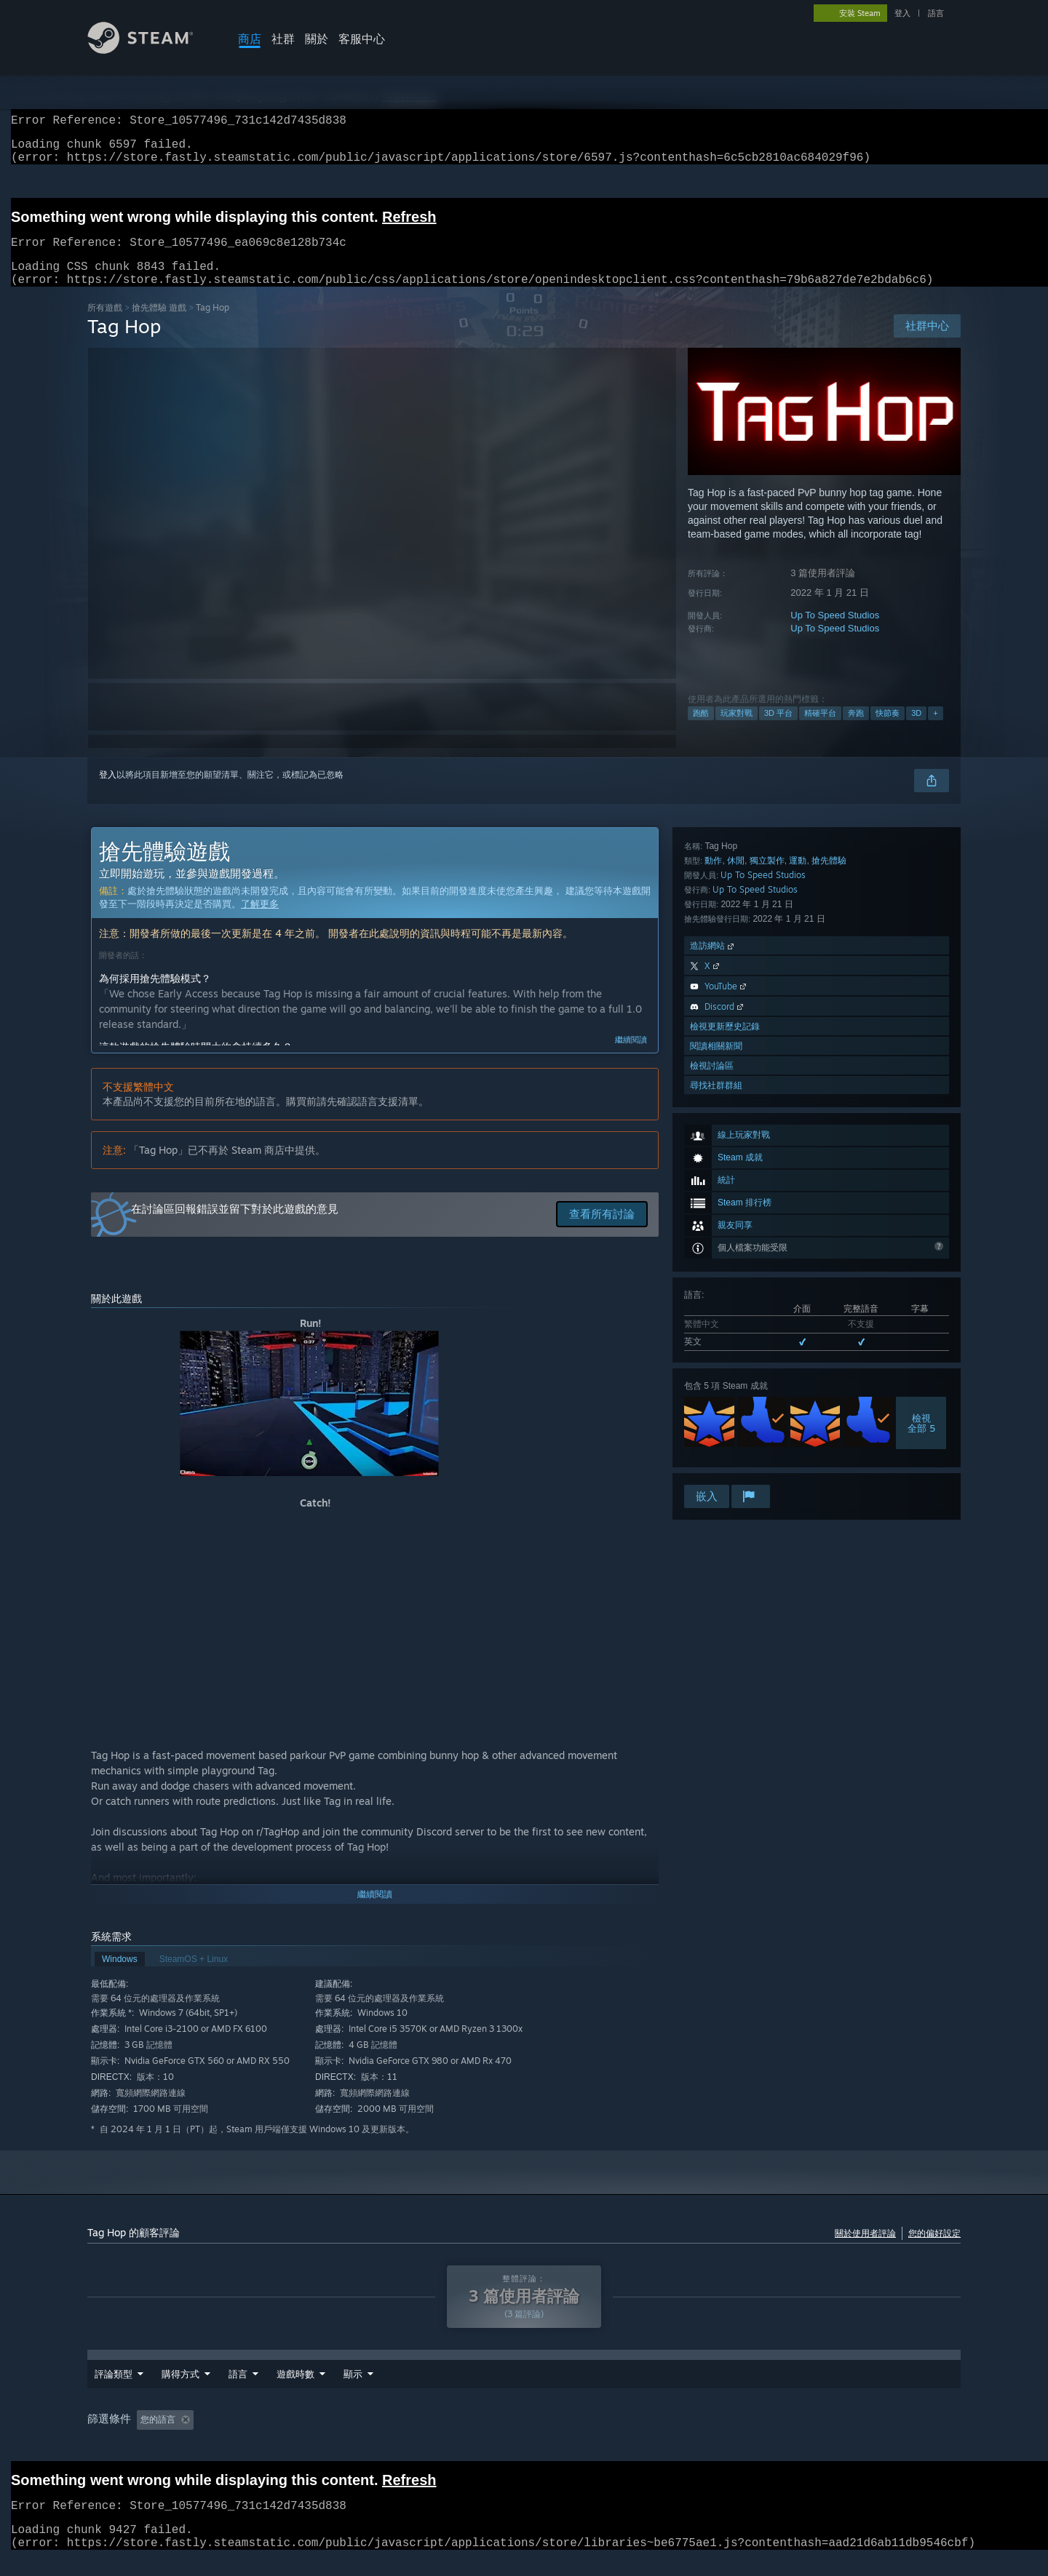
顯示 (419, 2391)
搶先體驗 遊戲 (159, 324)
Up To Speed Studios (834, 632)
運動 (797, 1237)
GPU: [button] (678, 2437)
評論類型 (113, 2391)
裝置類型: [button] (736, 2437)
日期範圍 (295, 2391)
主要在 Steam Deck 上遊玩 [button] (473, 2437)
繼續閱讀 (631, 1057)
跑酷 (701, 730)
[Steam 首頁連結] (151, 50)
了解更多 (260, 921)
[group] (524, 2438)
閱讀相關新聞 (716, 1423)
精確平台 (820, 730)
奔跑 (856, 730)
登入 (902, 13)
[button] (148, 2436)
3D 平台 (778, 730)
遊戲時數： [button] (372, 2437)
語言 (936, 13)
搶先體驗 (828, 1237)
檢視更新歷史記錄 (725, 1403)
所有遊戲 (104, 324)
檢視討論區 (712, 1442)
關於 (316, 38)
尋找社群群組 (716, 1462)
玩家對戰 (736, 730)
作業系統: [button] (573, 2437)
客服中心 (361, 38)
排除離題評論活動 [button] (287, 2437)
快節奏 (888, 730)
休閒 (736, 1237)
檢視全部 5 (921, 1154)
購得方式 (180, 2391)
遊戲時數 (362, 2391)
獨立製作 (767, 1237)
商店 (249, 38)
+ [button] (935, 730)
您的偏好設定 (934, 2250)
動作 (713, 1237)
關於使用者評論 (865, 2250)
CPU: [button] (629, 2437)
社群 (283, 38)
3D (916, 730)
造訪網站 (713, 1322)
